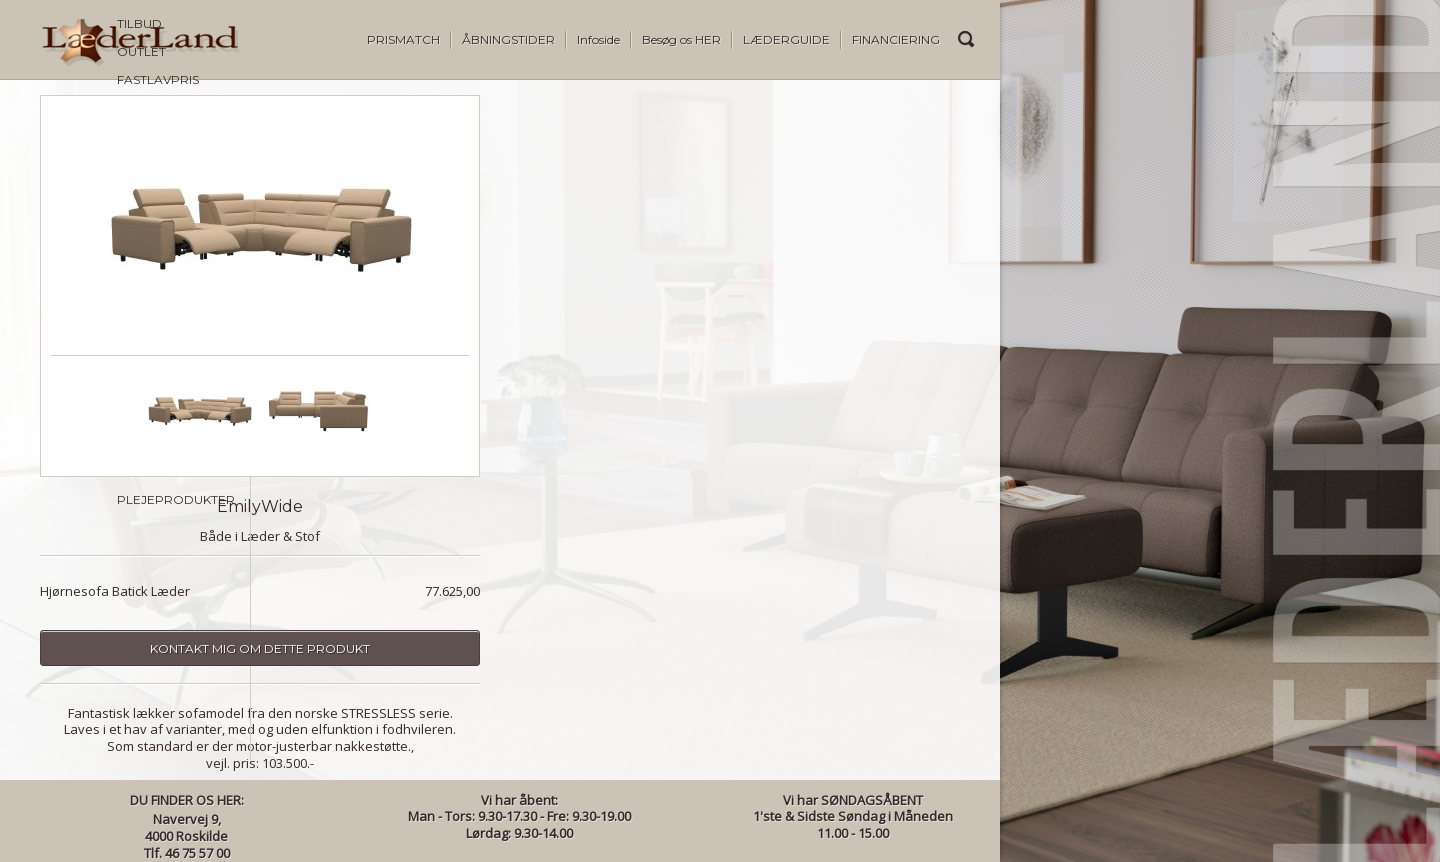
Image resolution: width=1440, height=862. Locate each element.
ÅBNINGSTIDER (508, 39)
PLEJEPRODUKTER (99, 594)
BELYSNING (74, 566)
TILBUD (62, 118)
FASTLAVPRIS (81, 174)
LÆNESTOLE (78, 258)
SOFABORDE (80, 398)
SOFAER (65, 202)
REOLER (66, 426)
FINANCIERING (896, 39)
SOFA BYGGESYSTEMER (112, 230)
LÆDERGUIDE (786, 39)
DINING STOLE (83, 342)
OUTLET (64, 146)
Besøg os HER (681, 39)
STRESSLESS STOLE (98, 482)
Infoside (598, 39)
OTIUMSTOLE (80, 286)
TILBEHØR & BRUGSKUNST (120, 538)
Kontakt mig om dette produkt (500, 648)
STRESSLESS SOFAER (104, 454)
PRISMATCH (403, 39)
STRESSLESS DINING (100, 510)
